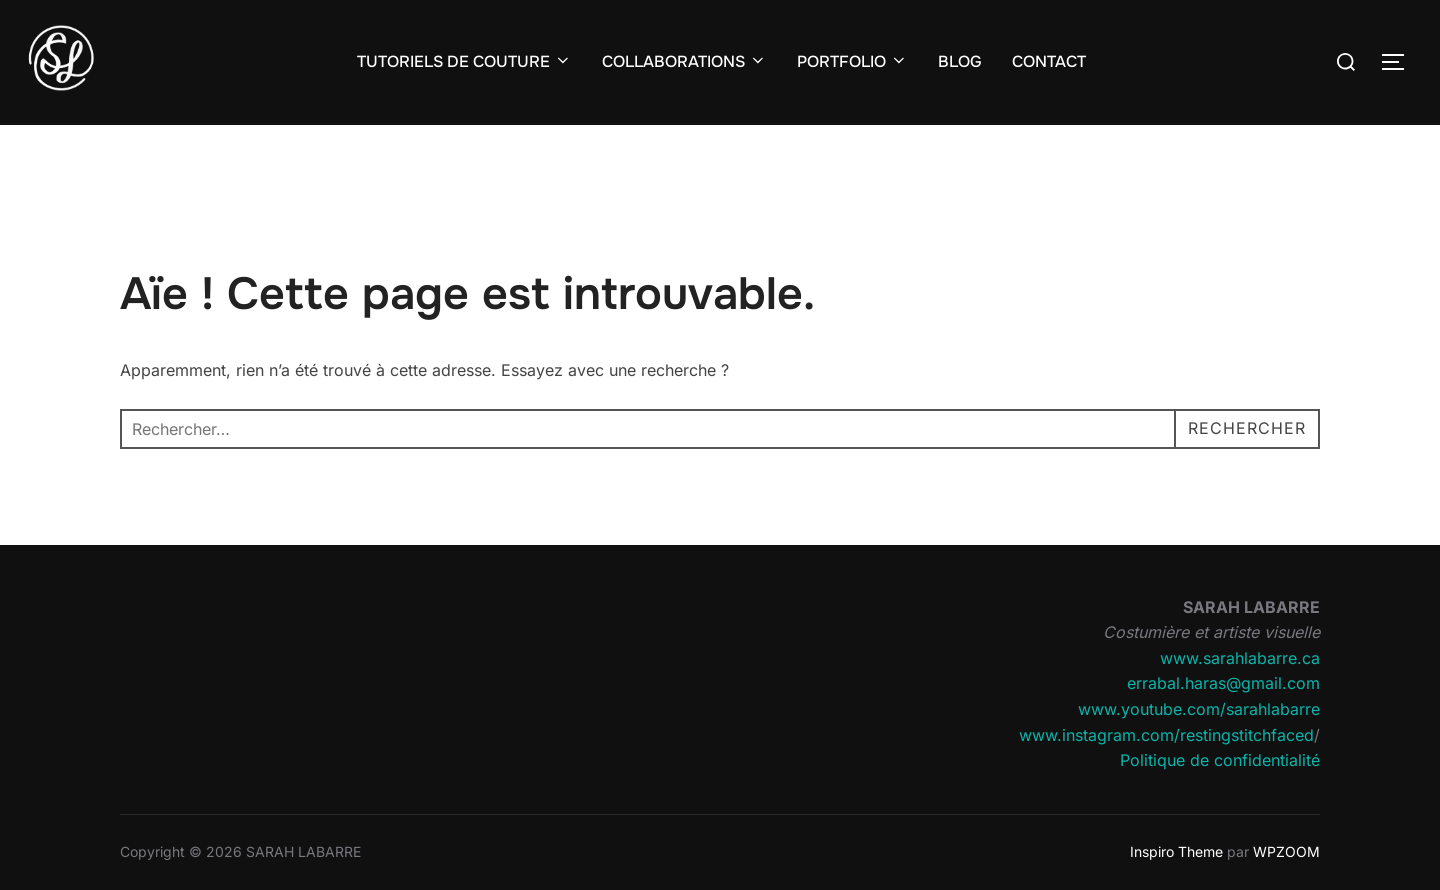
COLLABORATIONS (684, 61)
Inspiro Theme (1176, 851)
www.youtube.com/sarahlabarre (1199, 709)
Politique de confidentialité (1220, 760)
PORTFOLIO (852, 61)
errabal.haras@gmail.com (1223, 683)
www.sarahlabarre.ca (1240, 658)
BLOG (960, 61)
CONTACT (1049, 61)
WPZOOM (1286, 851)
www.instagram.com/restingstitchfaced (1166, 735)
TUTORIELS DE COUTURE (464, 61)
